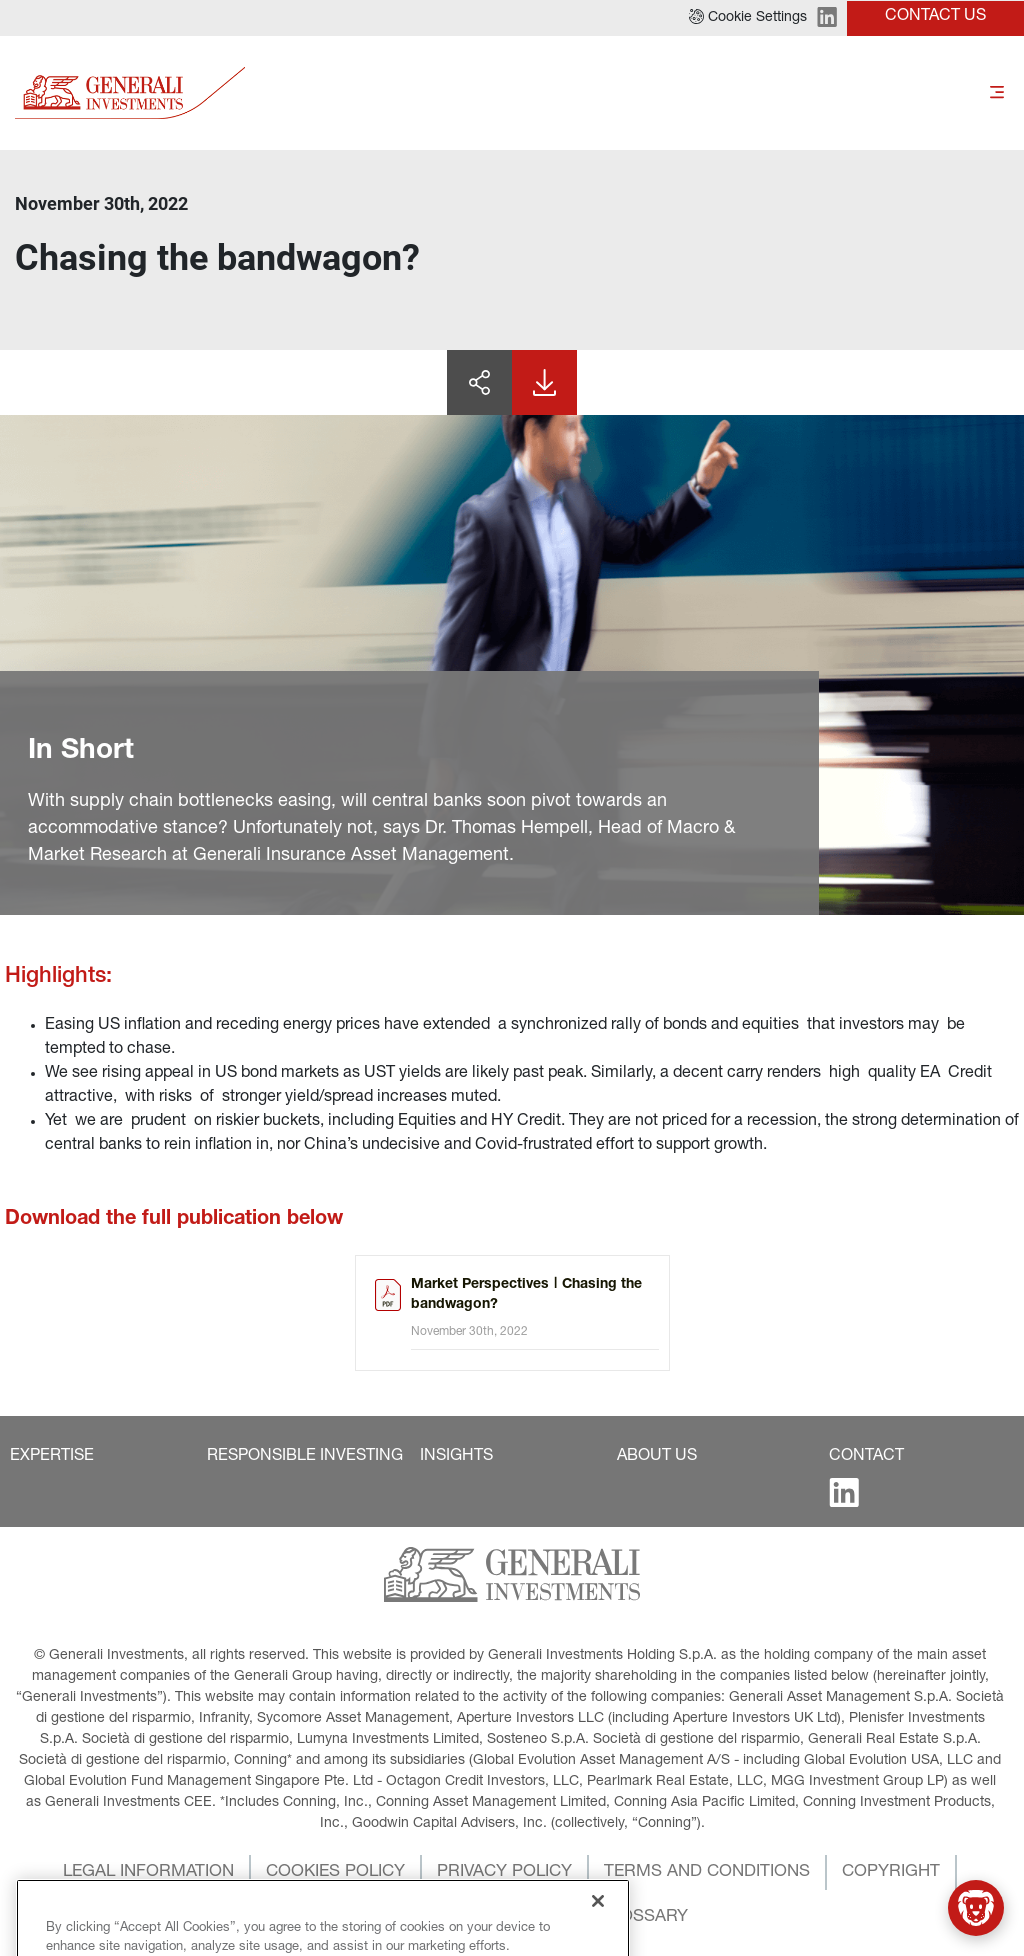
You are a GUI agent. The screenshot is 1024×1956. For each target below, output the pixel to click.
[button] (748, 18)
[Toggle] (997, 92)
